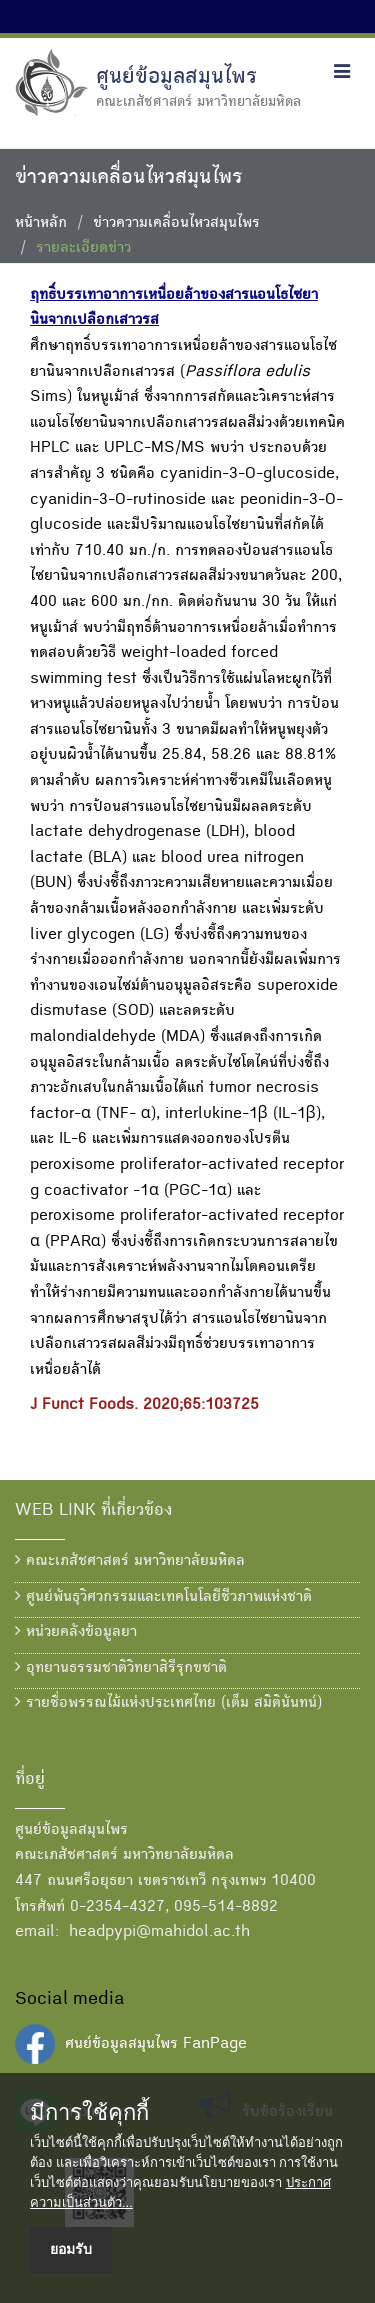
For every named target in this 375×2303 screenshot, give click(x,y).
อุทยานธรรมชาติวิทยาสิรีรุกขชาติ (121, 1668)
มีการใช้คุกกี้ (89, 2113)
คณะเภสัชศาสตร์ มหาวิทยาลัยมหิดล (130, 1561)
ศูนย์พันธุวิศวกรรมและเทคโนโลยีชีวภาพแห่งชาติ (163, 1597)
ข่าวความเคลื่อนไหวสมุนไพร (176, 224)
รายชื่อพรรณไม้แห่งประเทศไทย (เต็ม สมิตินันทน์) (168, 1703)
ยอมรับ (71, 2249)
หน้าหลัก (41, 224)
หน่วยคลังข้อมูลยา (76, 1632)
